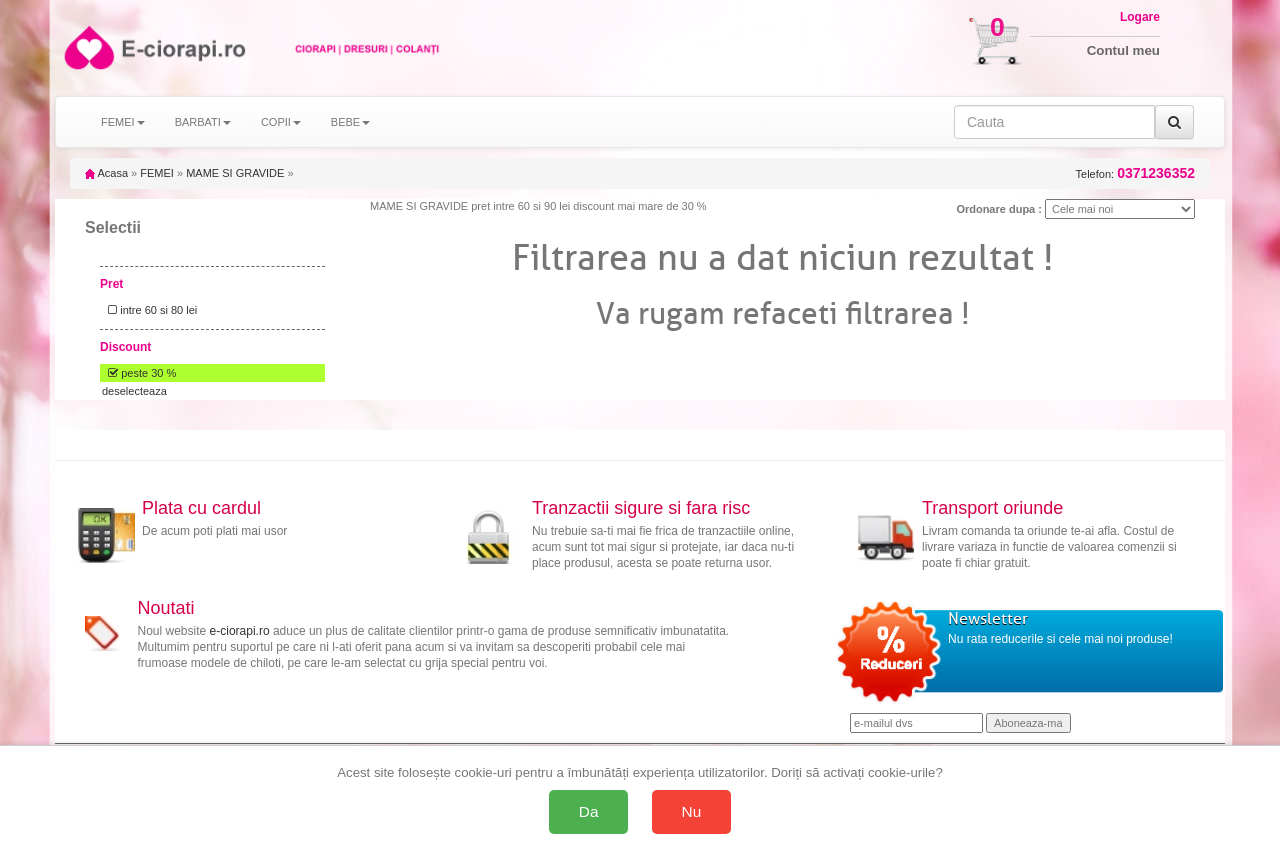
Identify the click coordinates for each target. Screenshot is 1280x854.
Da (589, 811)
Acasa (106, 173)
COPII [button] (281, 122)
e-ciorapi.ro (240, 631)
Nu (692, 811)
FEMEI (157, 173)
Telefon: (1135, 173)
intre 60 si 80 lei (149, 310)
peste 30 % (139, 373)
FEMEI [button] (123, 122)
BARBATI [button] (203, 122)
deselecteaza (134, 391)
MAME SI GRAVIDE (235, 173)
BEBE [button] (350, 122)
